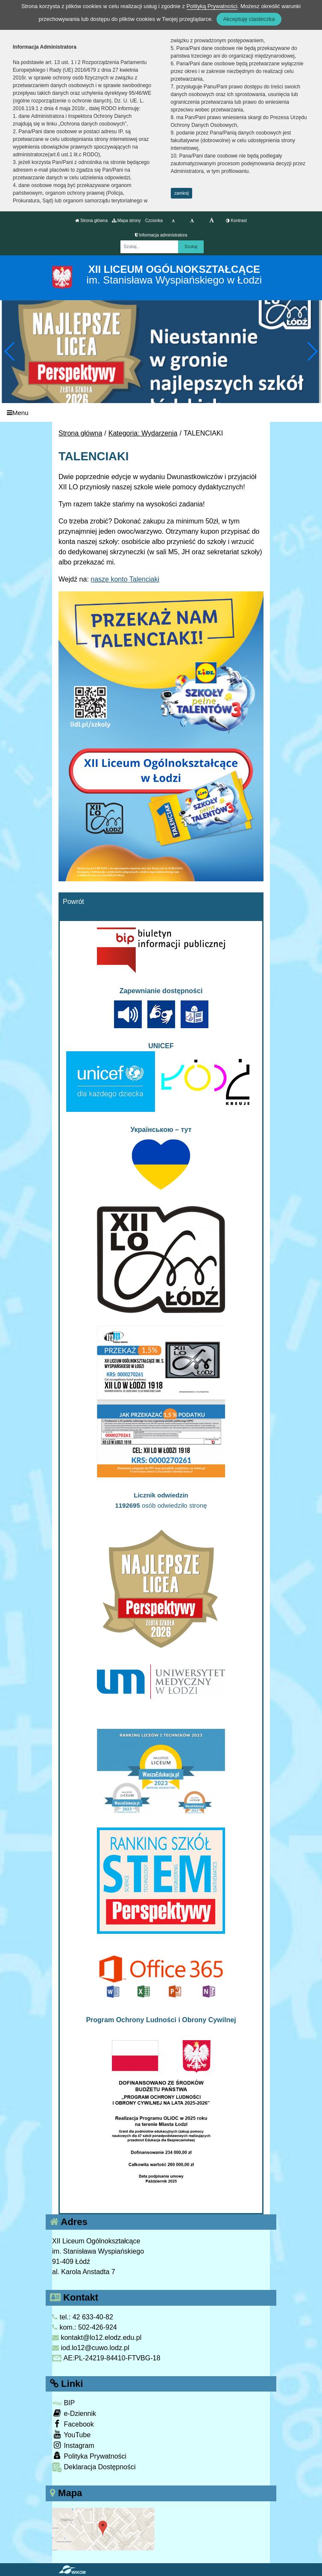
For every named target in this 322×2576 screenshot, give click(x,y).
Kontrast (236, 220)
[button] (312, 351)
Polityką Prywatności (212, 6)
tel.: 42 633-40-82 (82, 2317)
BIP (63, 2402)
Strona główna (91, 220)
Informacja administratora (161, 235)
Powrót (73, 901)
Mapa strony (126, 220)
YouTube (71, 2434)
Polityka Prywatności (89, 2456)
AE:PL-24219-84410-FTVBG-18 (106, 2358)
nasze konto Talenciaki (125, 579)
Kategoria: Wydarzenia (143, 433)
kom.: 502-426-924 (84, 2327)
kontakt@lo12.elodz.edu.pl (96, 2337)
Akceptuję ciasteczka (249, 19)
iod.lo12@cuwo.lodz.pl (90, 2347)
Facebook (73, 2424)
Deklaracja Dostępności (94, 2467)
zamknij (181, 193)
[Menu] (161, 412)
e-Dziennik (74, 2413)
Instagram (73, 2445)
